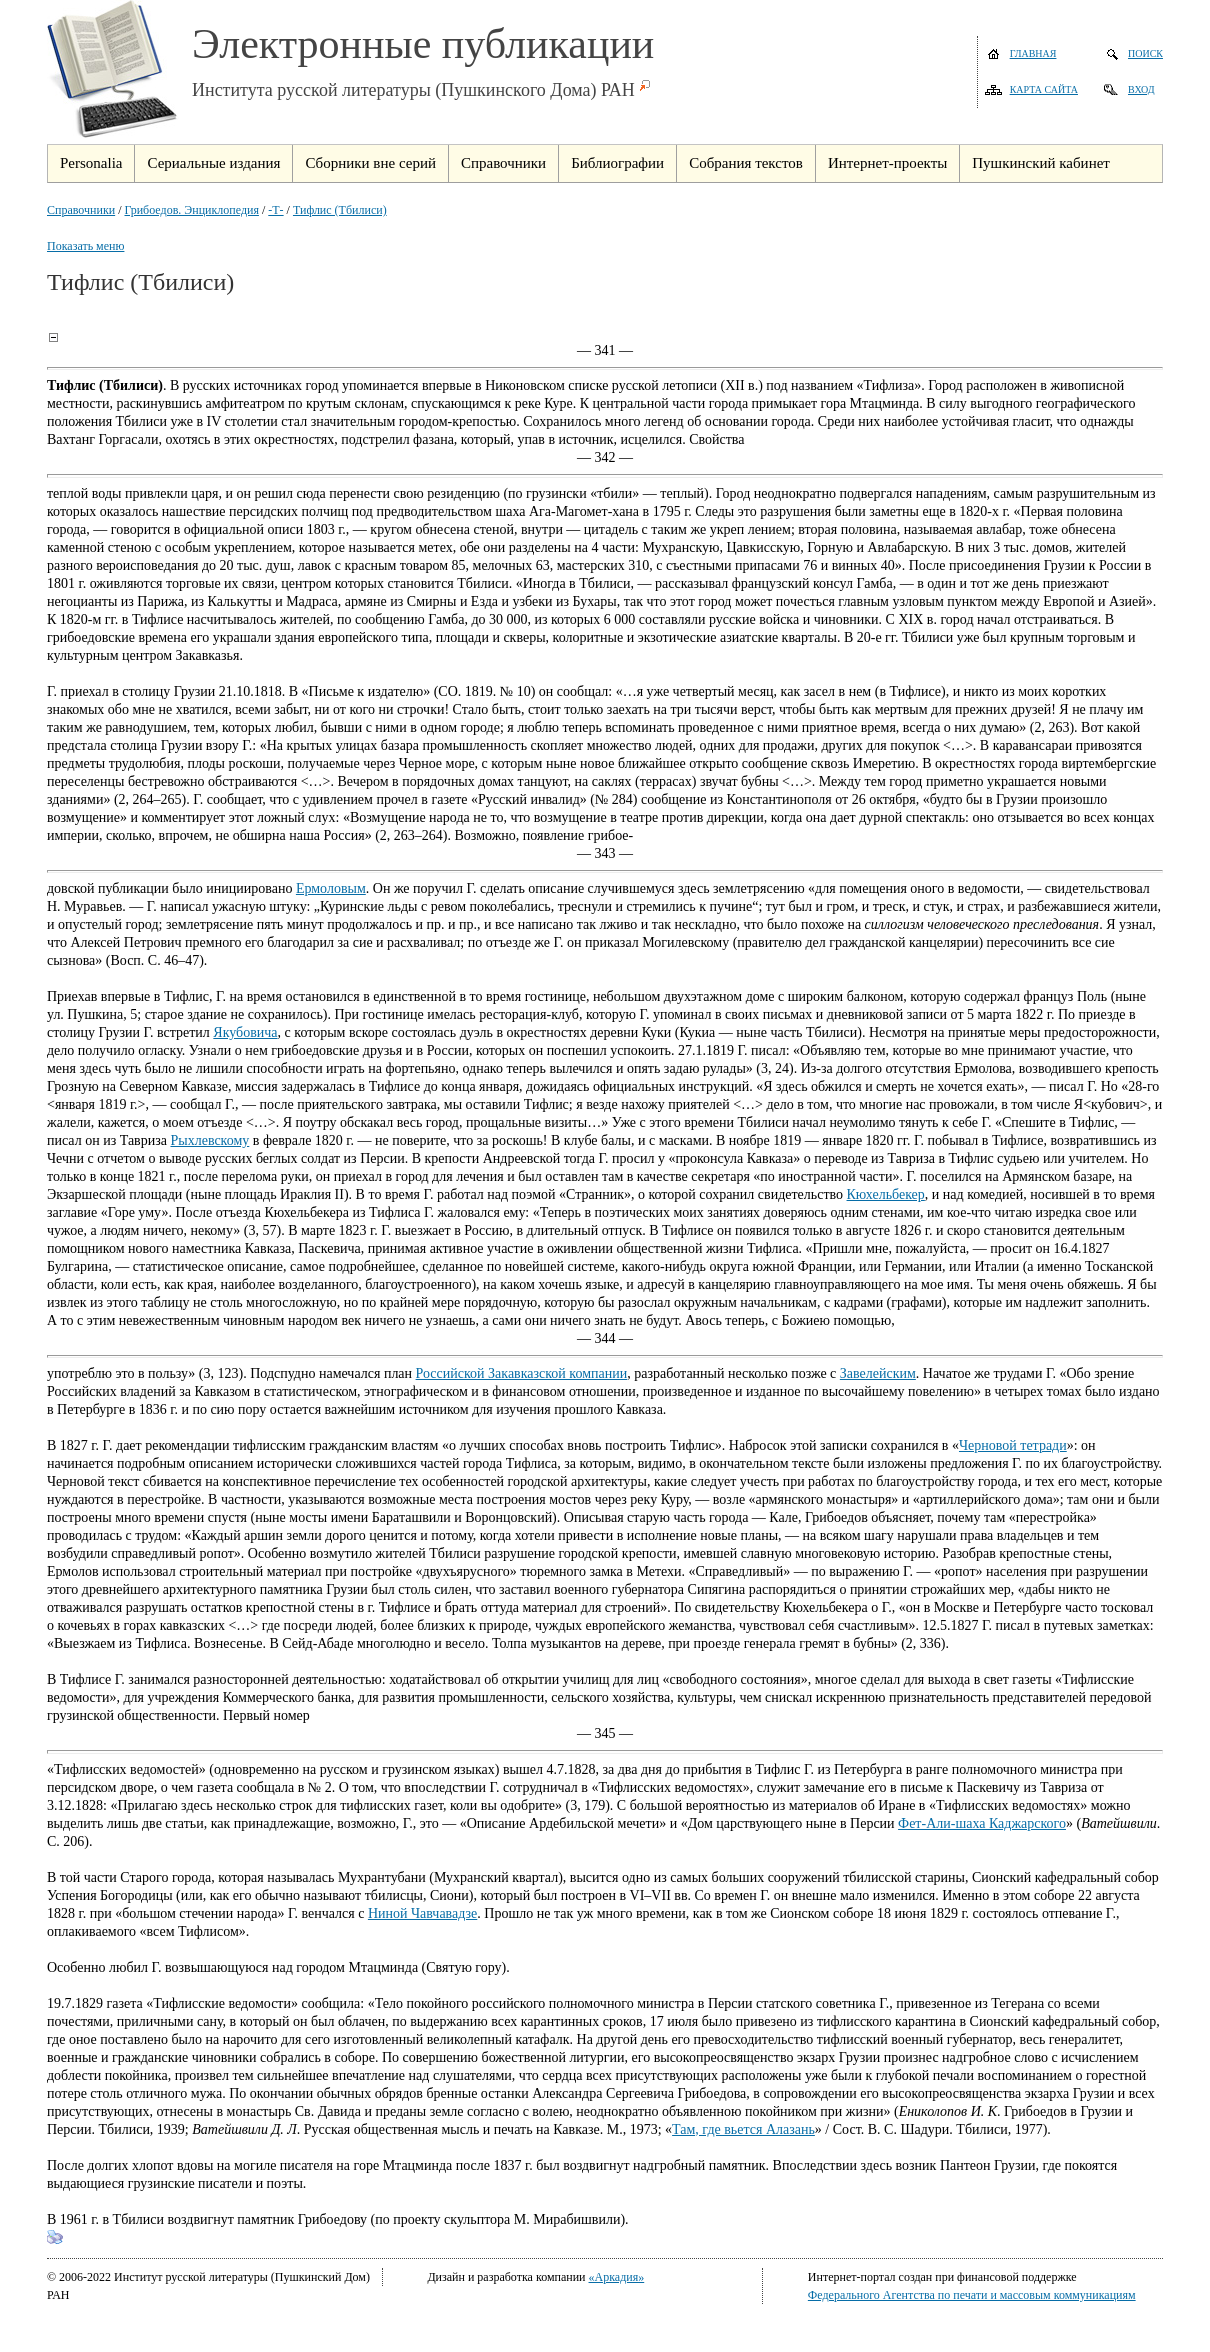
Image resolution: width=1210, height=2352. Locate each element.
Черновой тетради (1013, 1445)
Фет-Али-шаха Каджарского (982, 1823)
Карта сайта (1044, 89)
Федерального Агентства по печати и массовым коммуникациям (972, 2295)
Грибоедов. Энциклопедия (192, 210)
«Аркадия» (617, 2277)
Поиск (1145, 53)
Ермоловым (331, 888)
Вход (1141, 89)
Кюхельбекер (886, 1194)
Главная (1033, 53)
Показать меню (85, 246)
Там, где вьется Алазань (743, 2129)
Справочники (81, 210)
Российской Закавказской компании (522, 1373)
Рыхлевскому (209, 1140)
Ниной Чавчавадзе (422, 1913)
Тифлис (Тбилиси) (340, 210)
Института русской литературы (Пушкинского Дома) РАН (413, 90)
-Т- (275, 210)
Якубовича (245, 1032)
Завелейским (878, 1373)
